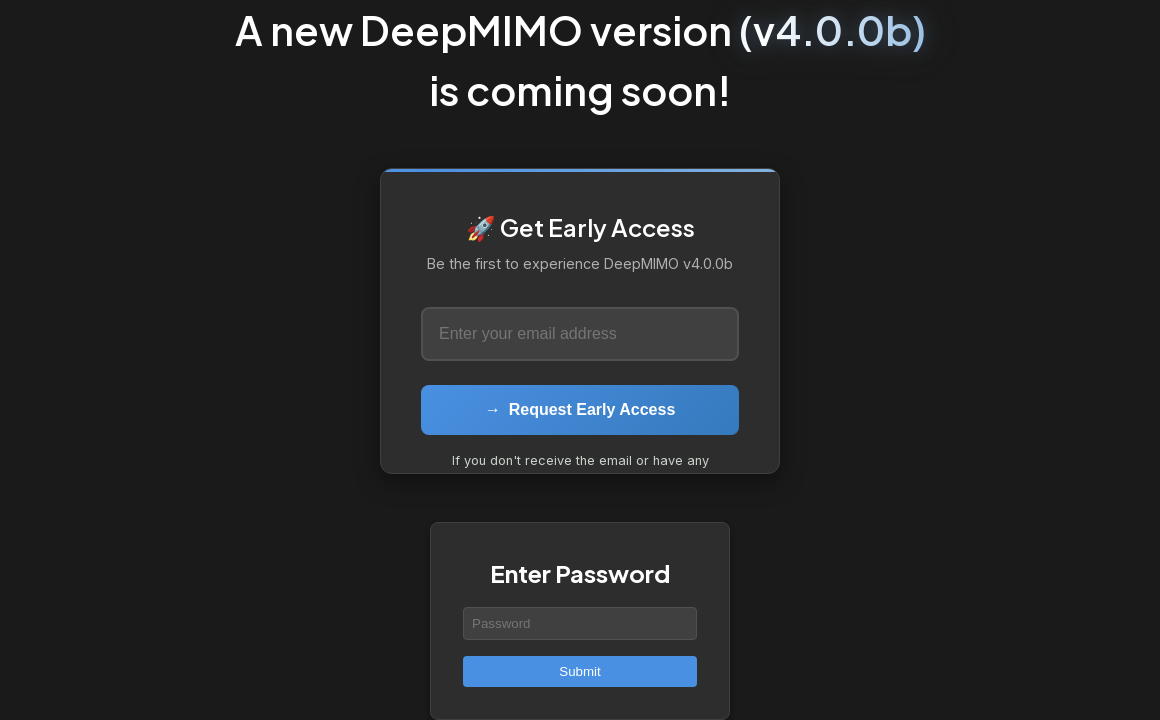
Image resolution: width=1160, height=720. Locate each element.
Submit (579, 671)
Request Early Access (580, 409)
